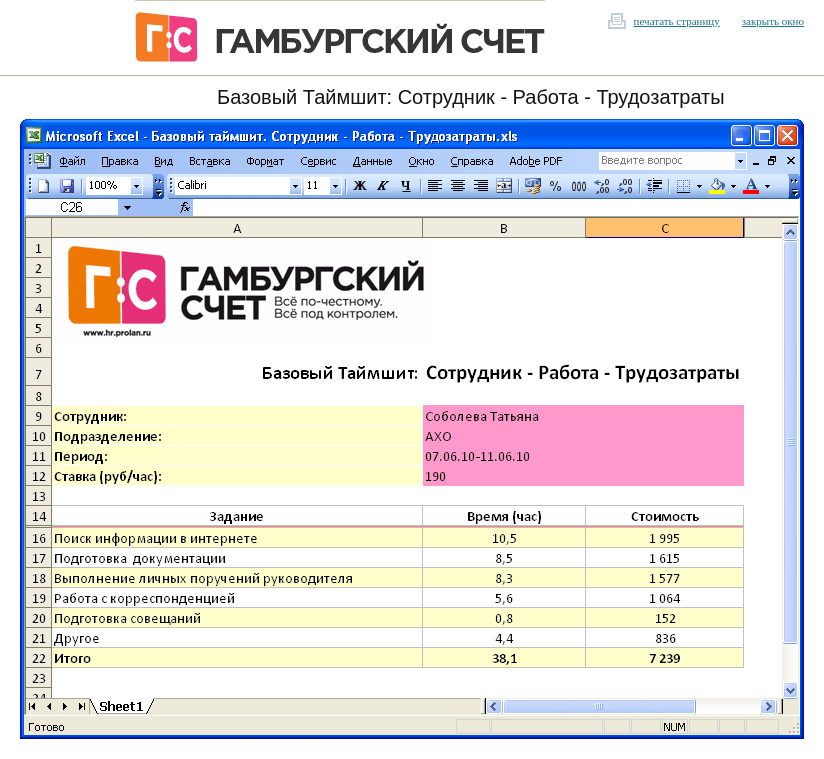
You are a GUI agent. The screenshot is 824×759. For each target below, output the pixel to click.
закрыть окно (773, 21)
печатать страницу (677, 21)
